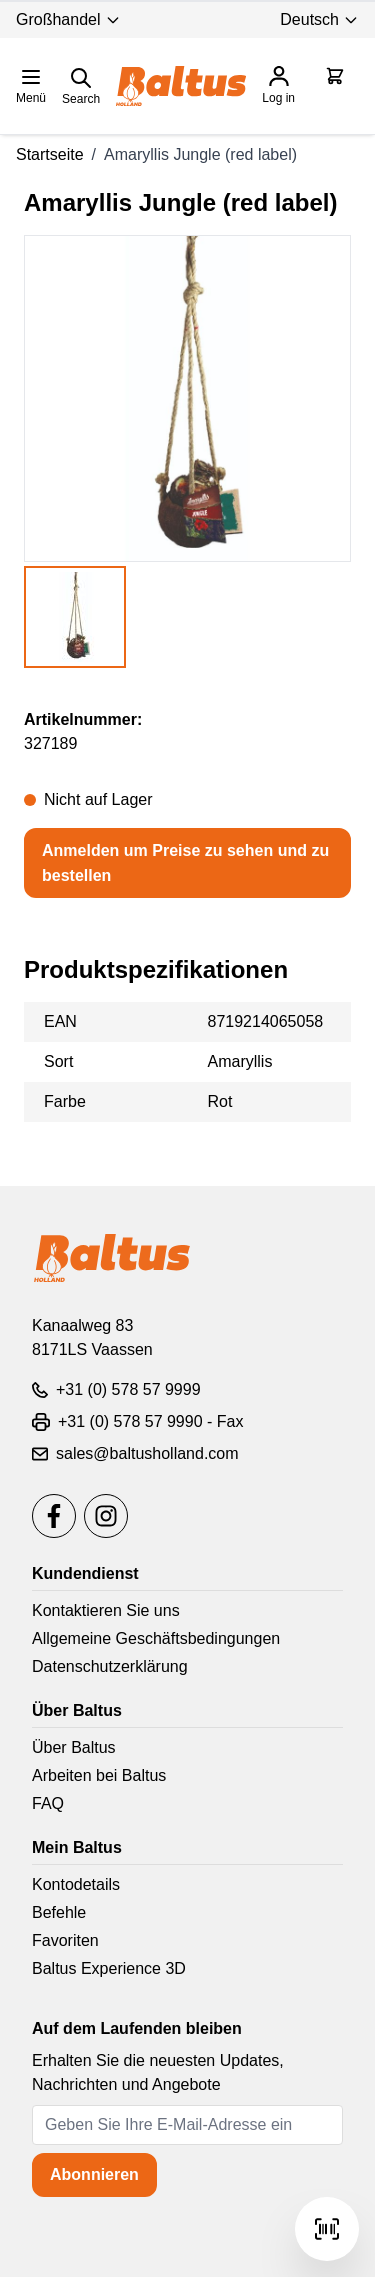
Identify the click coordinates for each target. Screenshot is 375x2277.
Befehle (59, 1912)
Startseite (50, 154)
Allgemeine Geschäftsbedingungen (156, 1638)
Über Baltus (74, 1747)
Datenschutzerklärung (110, 1666)
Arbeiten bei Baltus (99, 1775)
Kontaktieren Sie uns (106, 1610)
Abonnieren (94, 2174)
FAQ (48, 1803)
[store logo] (181, 86)
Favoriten (65, 1940)
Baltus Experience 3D (109, 1968)
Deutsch (319, 19)
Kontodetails (76, 1884)
